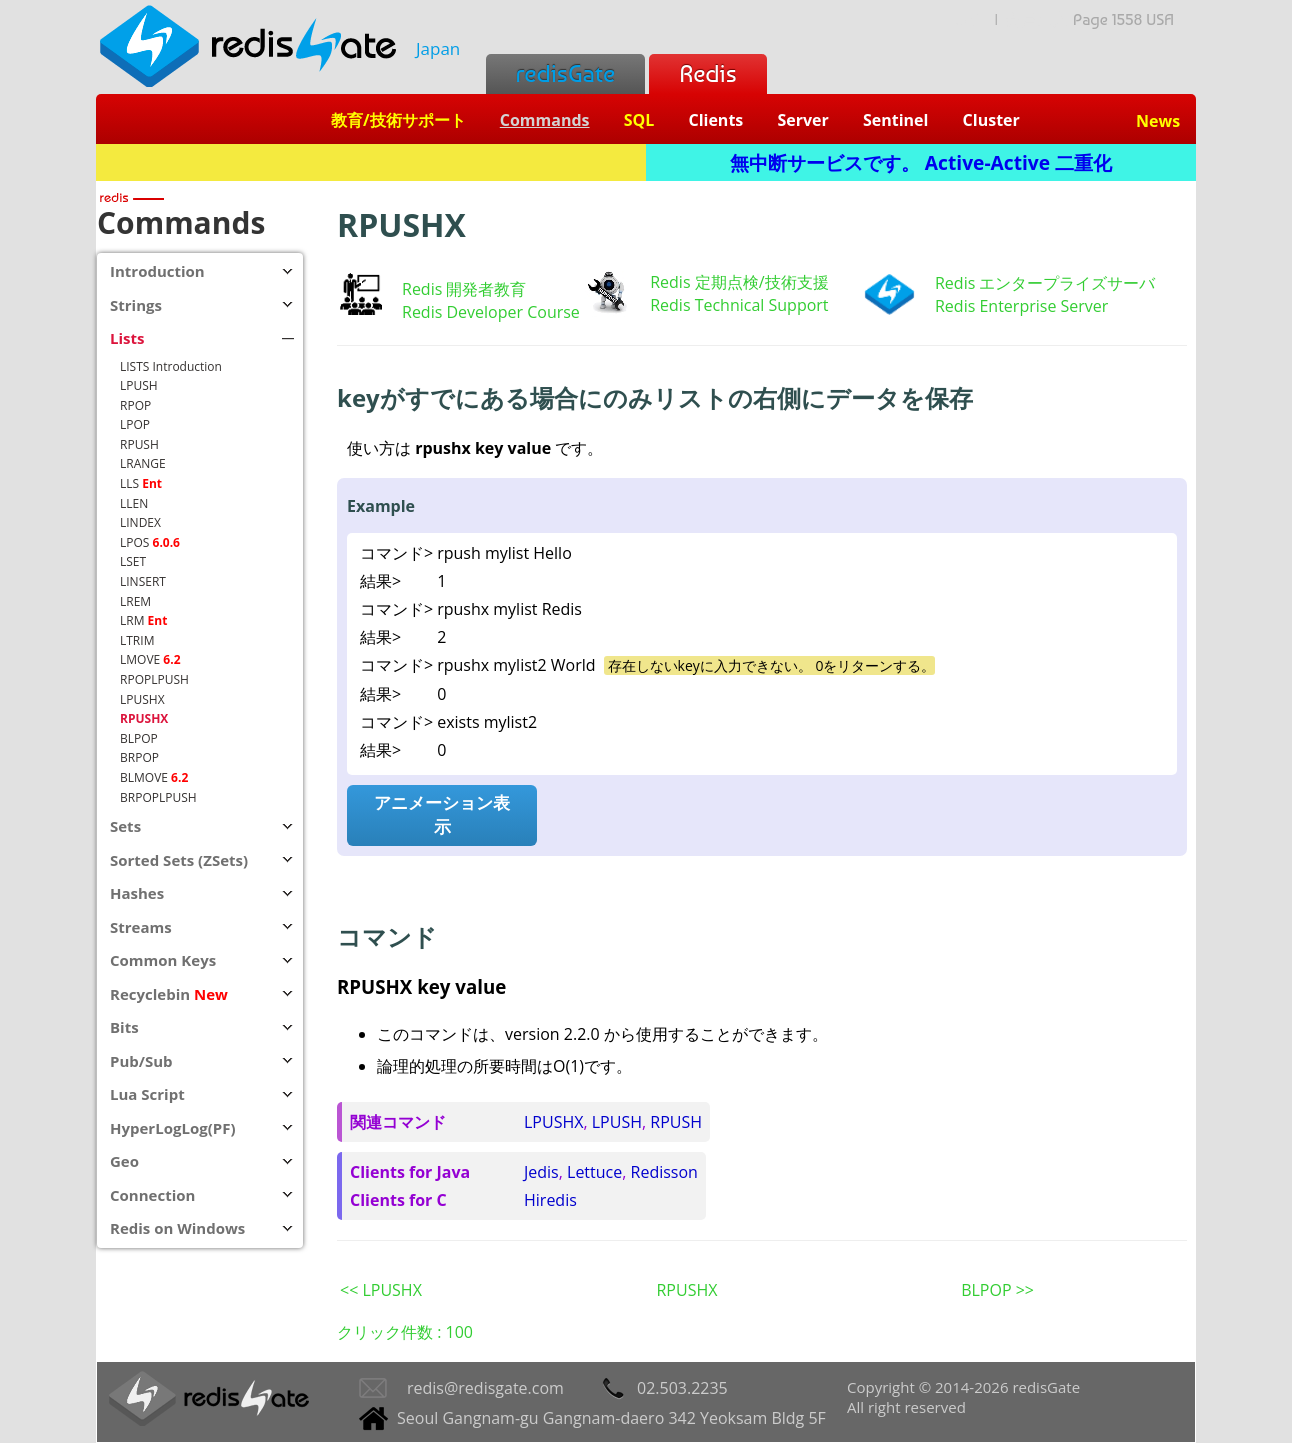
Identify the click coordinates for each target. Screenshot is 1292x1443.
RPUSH (676, 1122)
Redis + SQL (370, 162)
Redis (707, 73)
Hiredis (550, 1200)
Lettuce (594, 1172)
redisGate (565, 73)
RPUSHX (686, 1290)
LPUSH (617, 1122)
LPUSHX (553, 1122)
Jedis (541, 1172)
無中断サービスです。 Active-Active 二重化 (921, 162)
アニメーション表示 (442, 814)
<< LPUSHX (381, 1290)
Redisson (664, 1172)
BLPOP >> (997, 1290)
